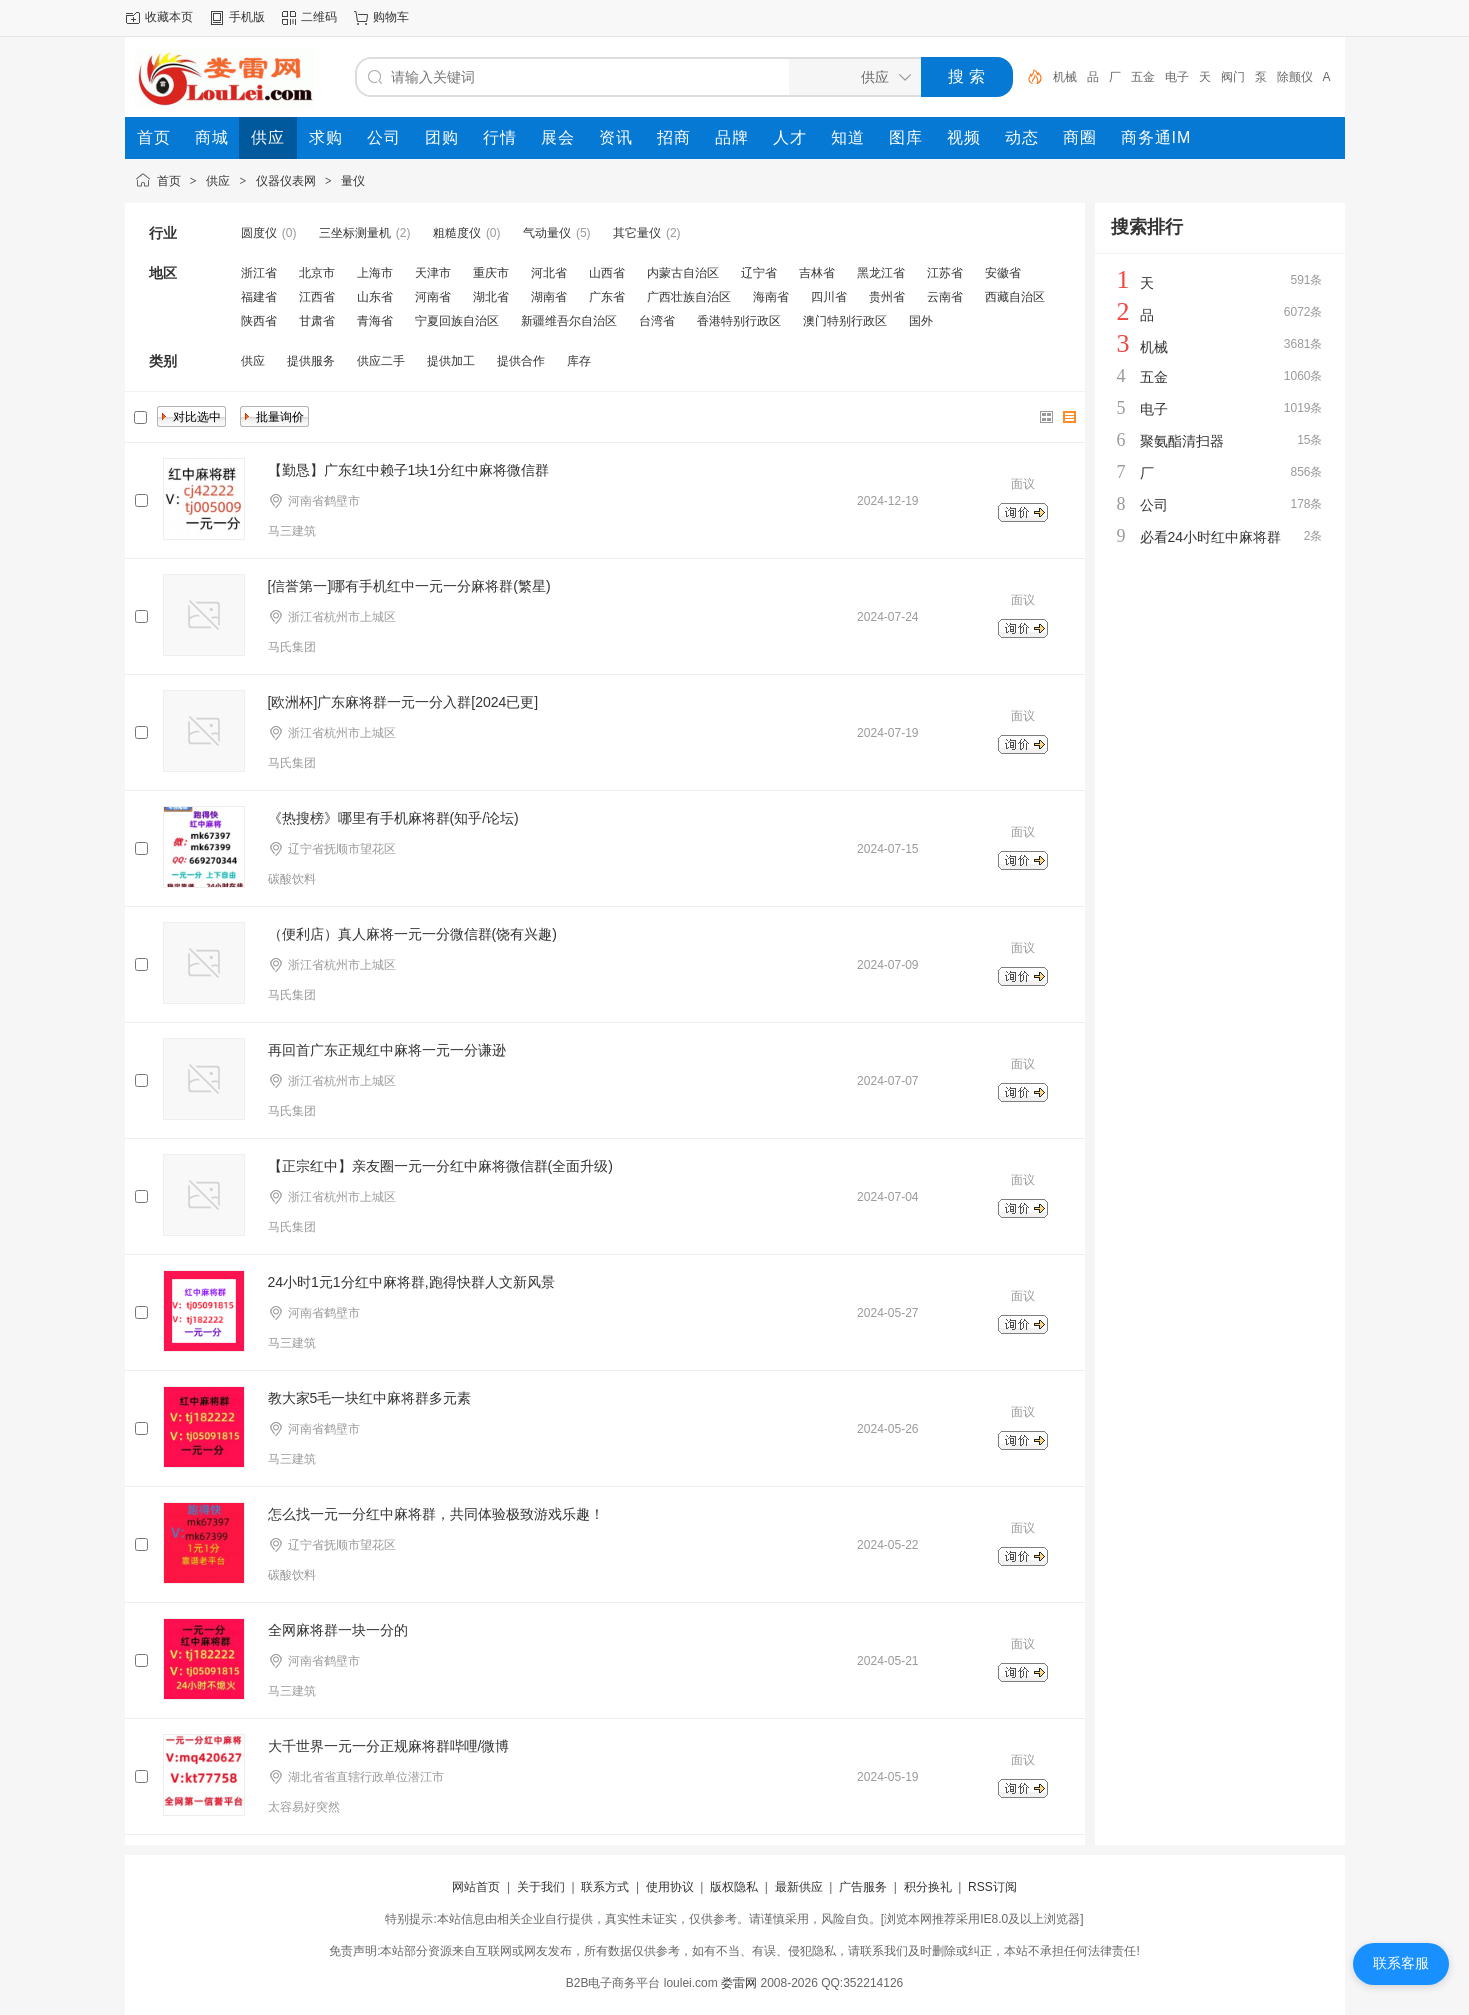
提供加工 (451, 361)
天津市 (433, 273)
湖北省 (491, 297)
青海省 (375, 321)
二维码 (319, 17)
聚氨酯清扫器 (1182, 441)
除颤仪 (1295, 77)
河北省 (549, 273)
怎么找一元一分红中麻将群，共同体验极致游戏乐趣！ (436, 1514)
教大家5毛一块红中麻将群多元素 (370, 1398)
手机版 (247, 17)
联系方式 (605, 1887)
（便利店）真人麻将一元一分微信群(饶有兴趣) (412, 934)
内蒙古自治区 (683, 273)
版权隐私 (734, 1887)
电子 (1177, 77)
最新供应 (799, 1887)
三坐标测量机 (355, 233)
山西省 (607, 273)
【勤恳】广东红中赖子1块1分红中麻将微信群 (409, 470)
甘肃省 (317, 321)
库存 (579, 361)
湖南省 (549, 297)
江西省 (317, 297)
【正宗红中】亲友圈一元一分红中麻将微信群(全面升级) (440, 1166)
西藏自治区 (1015, 297)
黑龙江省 (881, 273)
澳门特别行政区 (845, 321)
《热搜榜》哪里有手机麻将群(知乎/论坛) (393, 818)
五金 (1143, 77)
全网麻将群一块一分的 (338, 1630)
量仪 (353, 181)
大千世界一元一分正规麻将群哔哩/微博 (389, 1746)
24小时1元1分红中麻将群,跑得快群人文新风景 (411, 1282)
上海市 (375, 273)
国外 (921, 321)
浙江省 (259, 273)
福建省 (259, 297)
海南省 (771, 297)
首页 (169, 181)
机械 (1065, 77)
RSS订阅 (992, 1887)
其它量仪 (637, 233)
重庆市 (491, 273)
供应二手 (381, 361)
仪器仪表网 (286, 181)
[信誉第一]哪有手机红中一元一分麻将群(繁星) (409, 586)
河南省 (433, 297)
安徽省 (1003, 273)
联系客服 (1401, 1963)
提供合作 (521, 361)
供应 (218, 181)
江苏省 (945, 273)
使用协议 (670, 1887)
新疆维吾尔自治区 (569, 321)
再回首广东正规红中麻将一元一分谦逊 (387, 1050)
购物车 (391, 17)
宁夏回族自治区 (457, 321)
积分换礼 (928, 1887)
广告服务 (863, 1887)
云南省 (945, 297)
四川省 (829, 297)
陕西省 (259, 321)
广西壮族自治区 (689, 297)
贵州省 (887, 297)
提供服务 (311, 361)
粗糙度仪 (457, 233)
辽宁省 (759, 273)
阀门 (1233, 77)
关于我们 (541, 1887)
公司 (1154, 505)
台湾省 (657, 321)
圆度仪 (259, 233)
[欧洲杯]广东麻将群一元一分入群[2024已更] (403, 702)
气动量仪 (547, 233)
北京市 (317, 273)
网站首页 (476, 1887)
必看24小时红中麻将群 (1211, 537)
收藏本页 (169, 17)
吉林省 (817, 273)
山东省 (375, 297)
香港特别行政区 (739, 321)
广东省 (607, 297)
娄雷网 (739, 1983)
